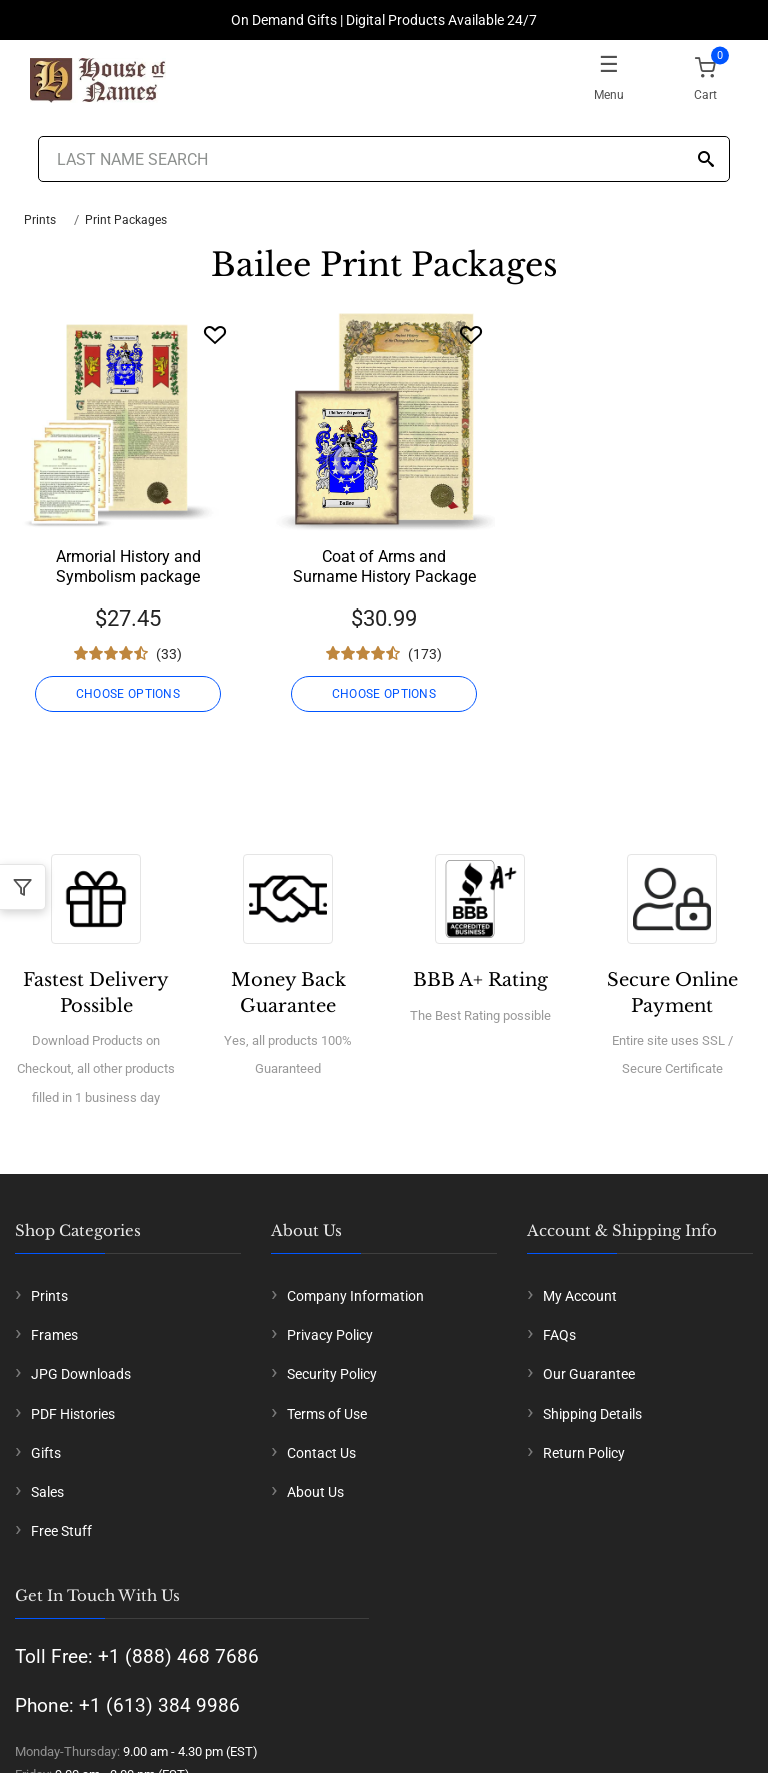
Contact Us (321, 1453)
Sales (47, 1492)
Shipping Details (592, 1414)
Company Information (355, 1296)
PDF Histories (73, 1414)
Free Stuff (61, 1531)
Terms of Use (327, 1414)
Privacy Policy (330, 1335)
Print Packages (126, 220)
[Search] (706, 160)
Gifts (46, 1453)
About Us (315, 1492)
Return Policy (584, 1453)
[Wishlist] (215, 334)
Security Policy (332, 1374)
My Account (580, 1296)
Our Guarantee (589, 1374)
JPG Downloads (81, 1374)
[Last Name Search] (383, 159)
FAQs (559, 1335)
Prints (40, 220)
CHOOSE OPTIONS (128, 694)
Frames (54, 1335)
